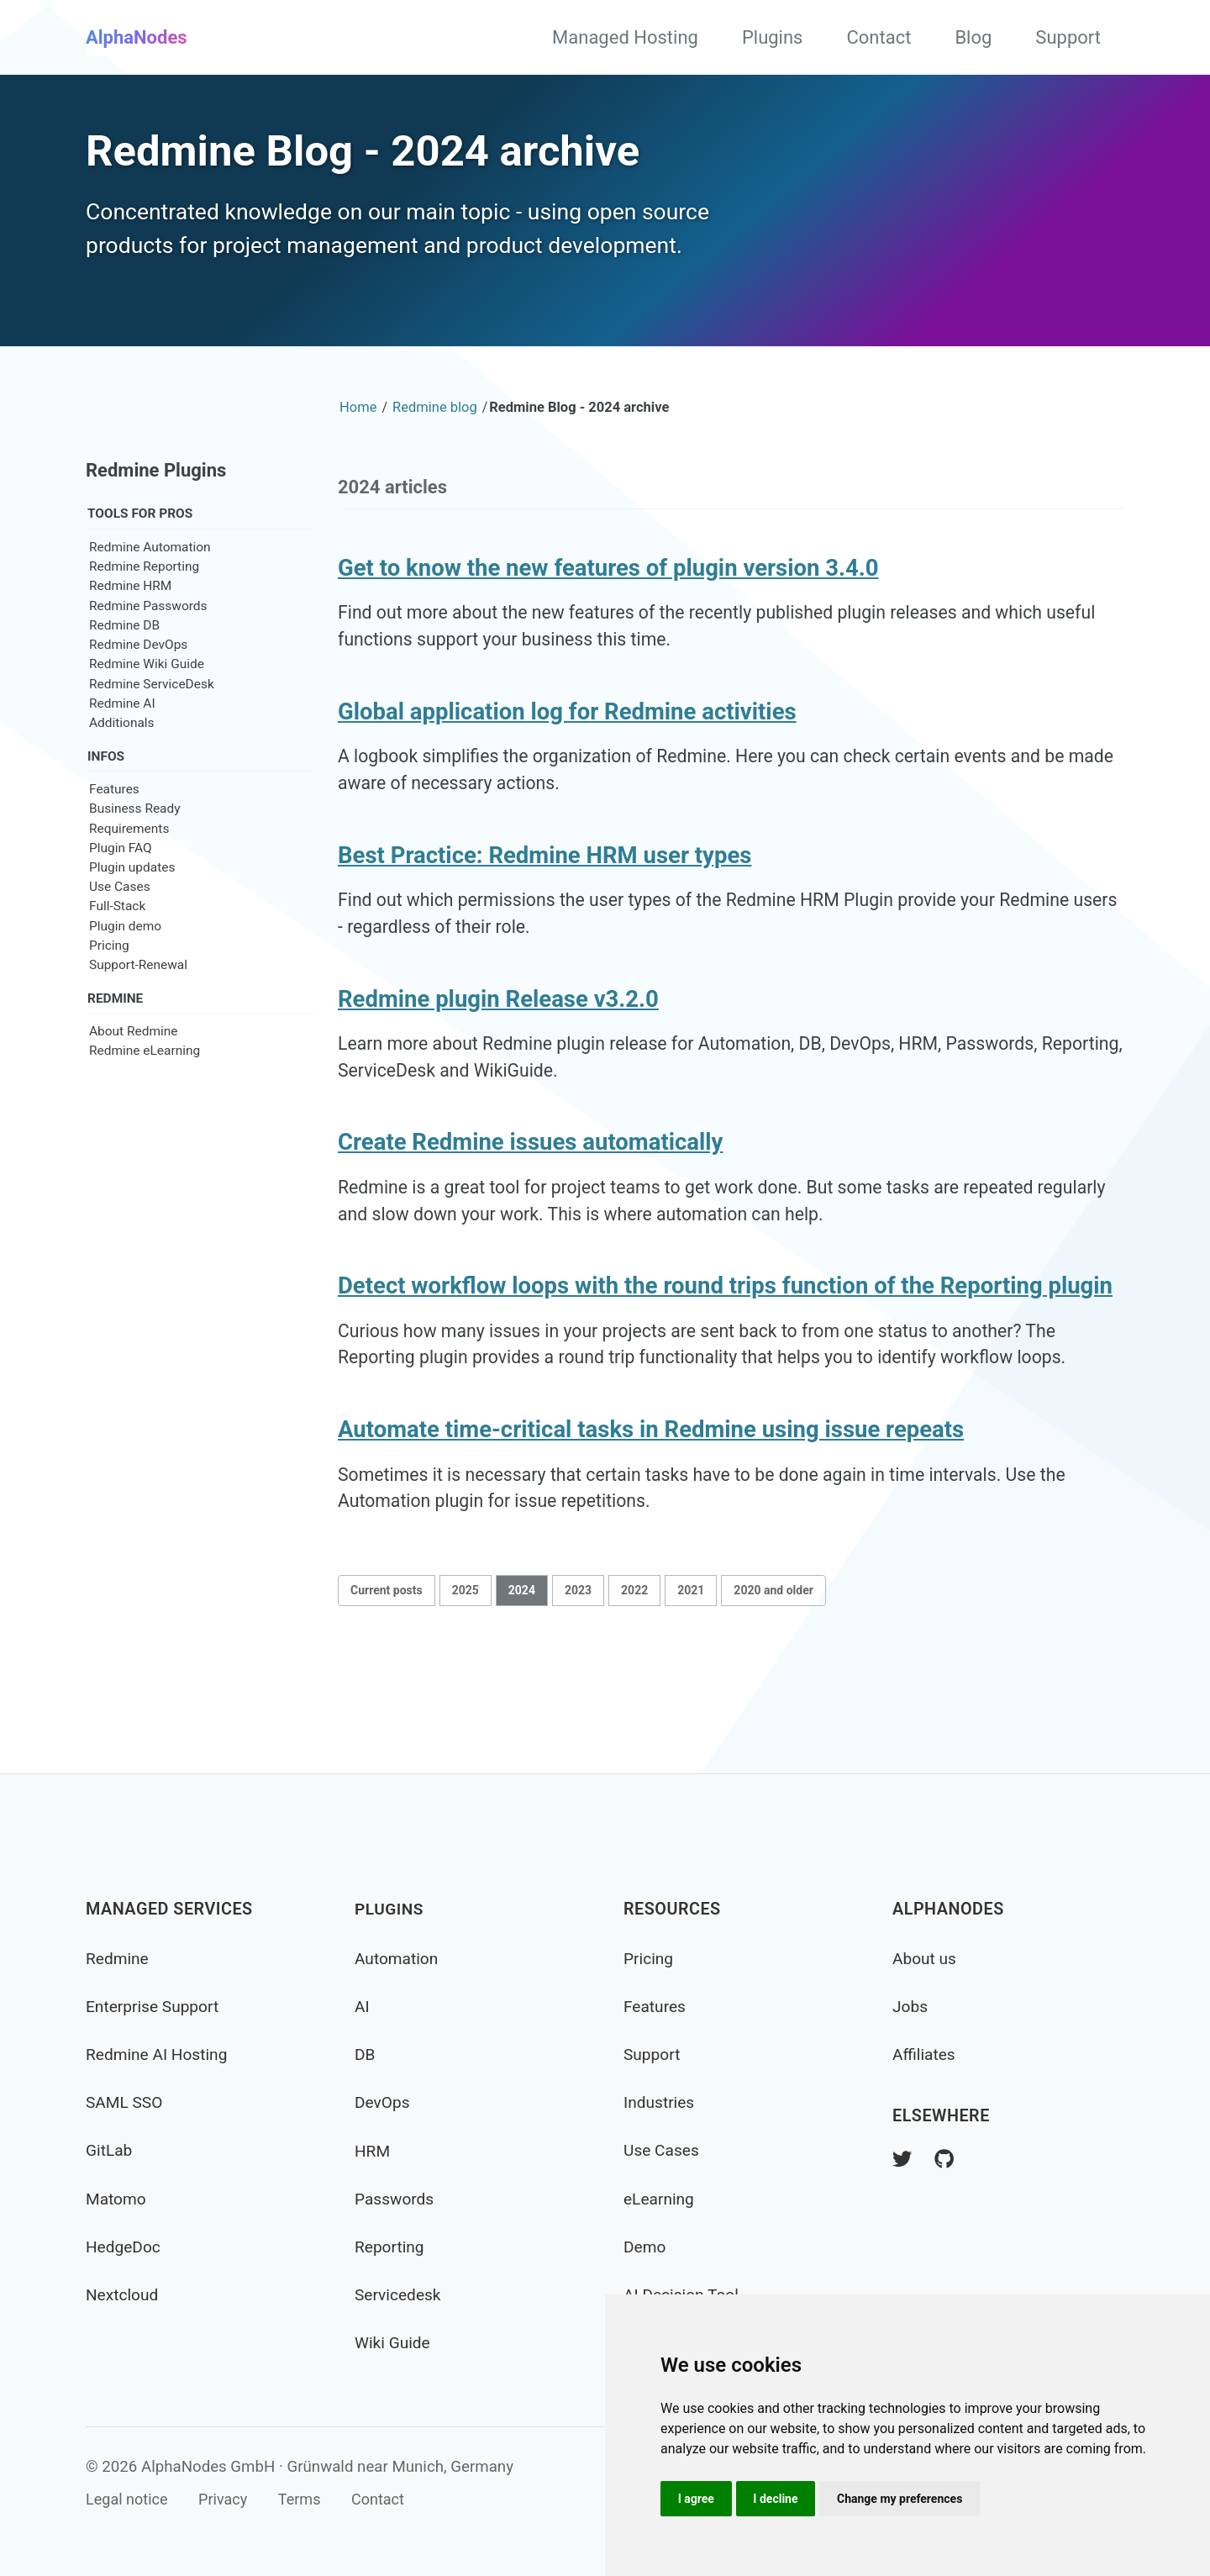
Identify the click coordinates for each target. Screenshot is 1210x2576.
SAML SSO (126, 2103)
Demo (645, 2247)
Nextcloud (123, 2295)
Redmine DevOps (138, 687)
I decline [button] (779, 2498)
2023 (578, 1662)
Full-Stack (117, 950)
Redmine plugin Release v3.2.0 (498, 1054)
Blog (973, 37)
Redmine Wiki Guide (146, 706)
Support (1068, 37)
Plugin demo (125, 969)
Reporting (391, 2247)
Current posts (386, 1662)
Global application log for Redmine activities (567, 758)
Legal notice (128, 2499)
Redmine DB (124, 668)
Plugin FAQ (120, 891)
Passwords (396, 2199)
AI (362, 2006)
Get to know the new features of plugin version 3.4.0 (608, 610)
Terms (306, 2499)
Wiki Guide (394, 2342)
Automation (398, 1958)
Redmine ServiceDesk (151, 726)
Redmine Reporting (144, 609)
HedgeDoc (124, 2247)
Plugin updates (132, 911)
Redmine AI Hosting (159, 2054)
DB (365, 2054)
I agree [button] (697, 2498)
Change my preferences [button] (905, 2498)
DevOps (383, 2103)
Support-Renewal (138, 1008)
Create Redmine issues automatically (530, 1202)
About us (925, 1958)
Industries (660, 2103)
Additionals (122, 765)
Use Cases (119, 930)
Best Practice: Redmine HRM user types (544, 906)
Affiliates (924, 2054)
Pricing (109, 989)
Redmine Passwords (148, 648)
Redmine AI (122, 746)
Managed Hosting (625, 37)
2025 (465, 1662)
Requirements (129, 872)
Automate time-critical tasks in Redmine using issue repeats (651, 1498)
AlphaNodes (136, 37)
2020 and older (773, 1662)
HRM (373, 2151)
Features (114, 832)
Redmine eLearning (144, 1096)
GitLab (110, 2151)
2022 (634, 1662)
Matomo (117, 2199)
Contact (878, 37)
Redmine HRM (130, 628)
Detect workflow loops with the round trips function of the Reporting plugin (725, 1350)
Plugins (772, 37)
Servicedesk (399, 2295)
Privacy (228, 2499)
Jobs (910, 2006)
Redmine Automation (150, 590)
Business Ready (135, 852)
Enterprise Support (155, 2006)
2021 (690, 1662)
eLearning (660, 2199)
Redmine (118, 1958)
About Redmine (133, 1076)
